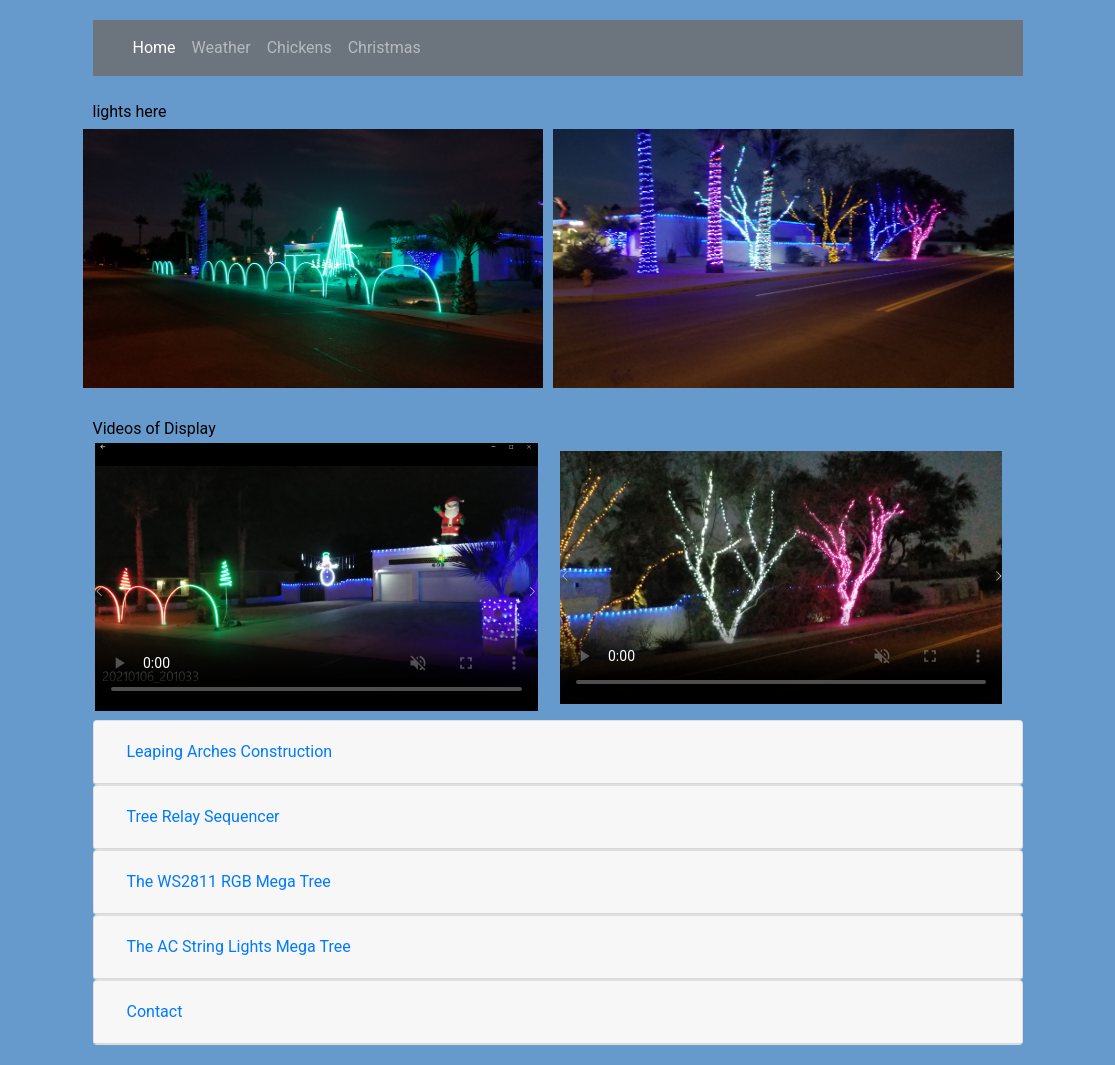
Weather (221, 47)
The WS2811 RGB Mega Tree (229, 881)
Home (154, 47)
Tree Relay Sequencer (203, 816)
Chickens (299, 47)
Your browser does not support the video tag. (316, 577)
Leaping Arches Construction (230, 751)
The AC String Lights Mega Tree (239, 946)
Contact (155, 1011)
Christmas (388, 46)
